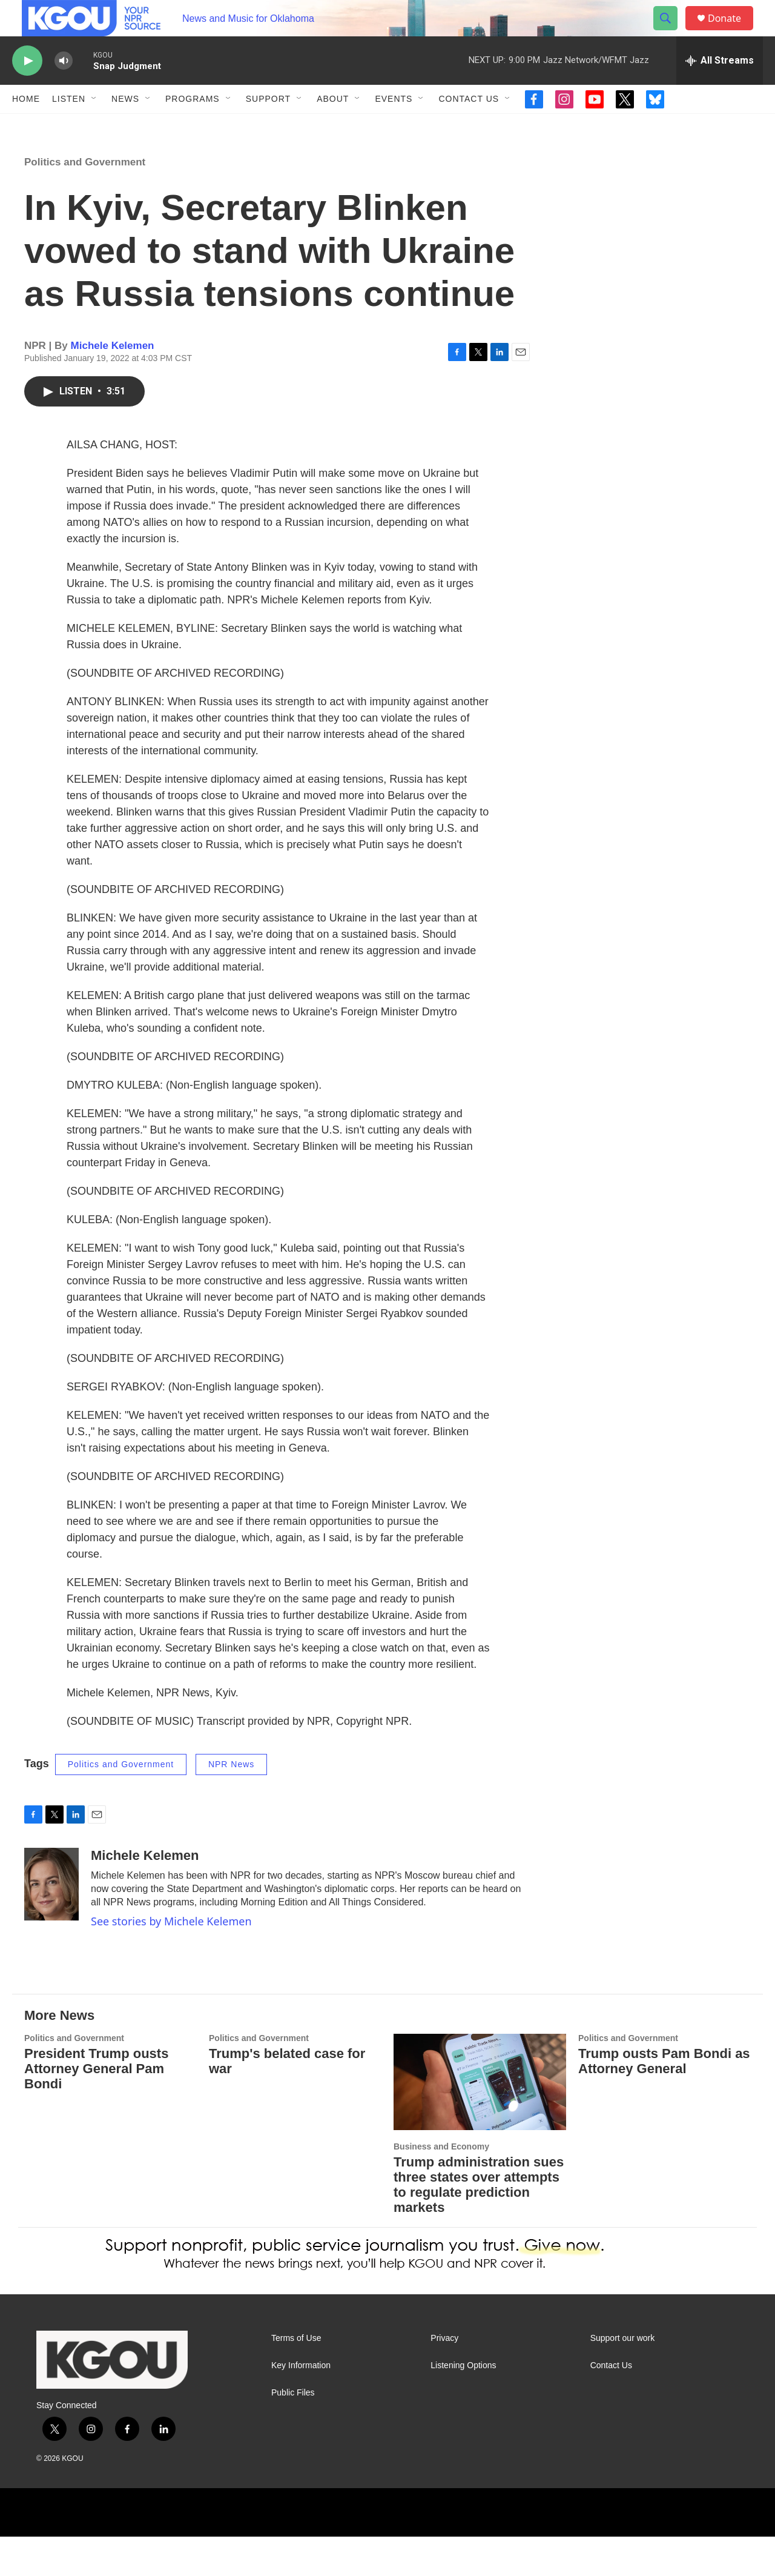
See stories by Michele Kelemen (171, 1960)
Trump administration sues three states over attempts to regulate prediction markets (479, 2224)
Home (26, 126)
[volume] (63, 88)
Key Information (301, 2404)
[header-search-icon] (671, 32)
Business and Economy (441, 2186)
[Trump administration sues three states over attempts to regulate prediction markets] (480, 2121)
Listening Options (463, 2404)
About (333, 126)
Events (393, 126)
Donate (732, 31)
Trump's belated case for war (287, 2100)
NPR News (231, 1803)
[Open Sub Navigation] (94, 126)
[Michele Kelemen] (51, 1923)
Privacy (444, 2377)
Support (268, 126)
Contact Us (468, 126)
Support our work (622, 2377)
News (125, 126)
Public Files (293, 2432)
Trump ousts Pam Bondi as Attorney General (664, 2100)
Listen (68, 126)
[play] (27, 88)
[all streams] (719, 88)
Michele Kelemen (112, 385)
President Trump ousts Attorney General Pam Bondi (96, 2108)
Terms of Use (296, 2377)
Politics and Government (84, 201)
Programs (192, 126)
